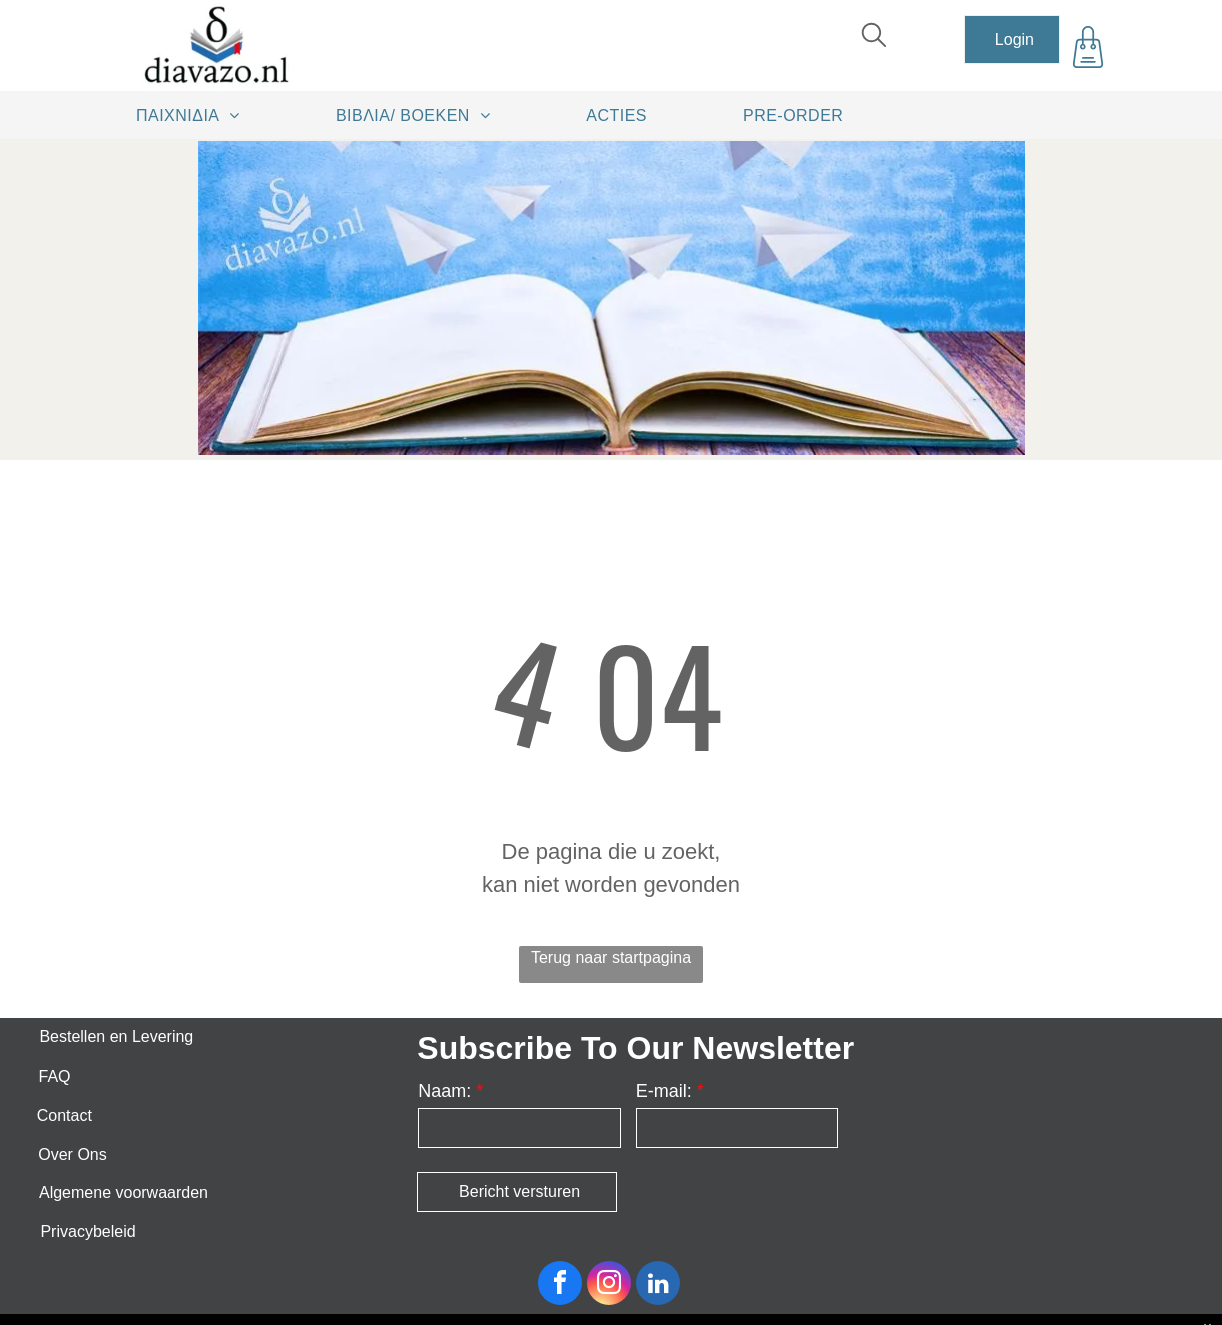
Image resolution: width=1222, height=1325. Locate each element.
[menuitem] (195, 115)
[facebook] (560, 1285)
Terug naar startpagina (611, 957)
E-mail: (664, 1091)
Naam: (444, 1091)
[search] (874, 37)
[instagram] (609, 1285)
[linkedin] (658, 1285)
